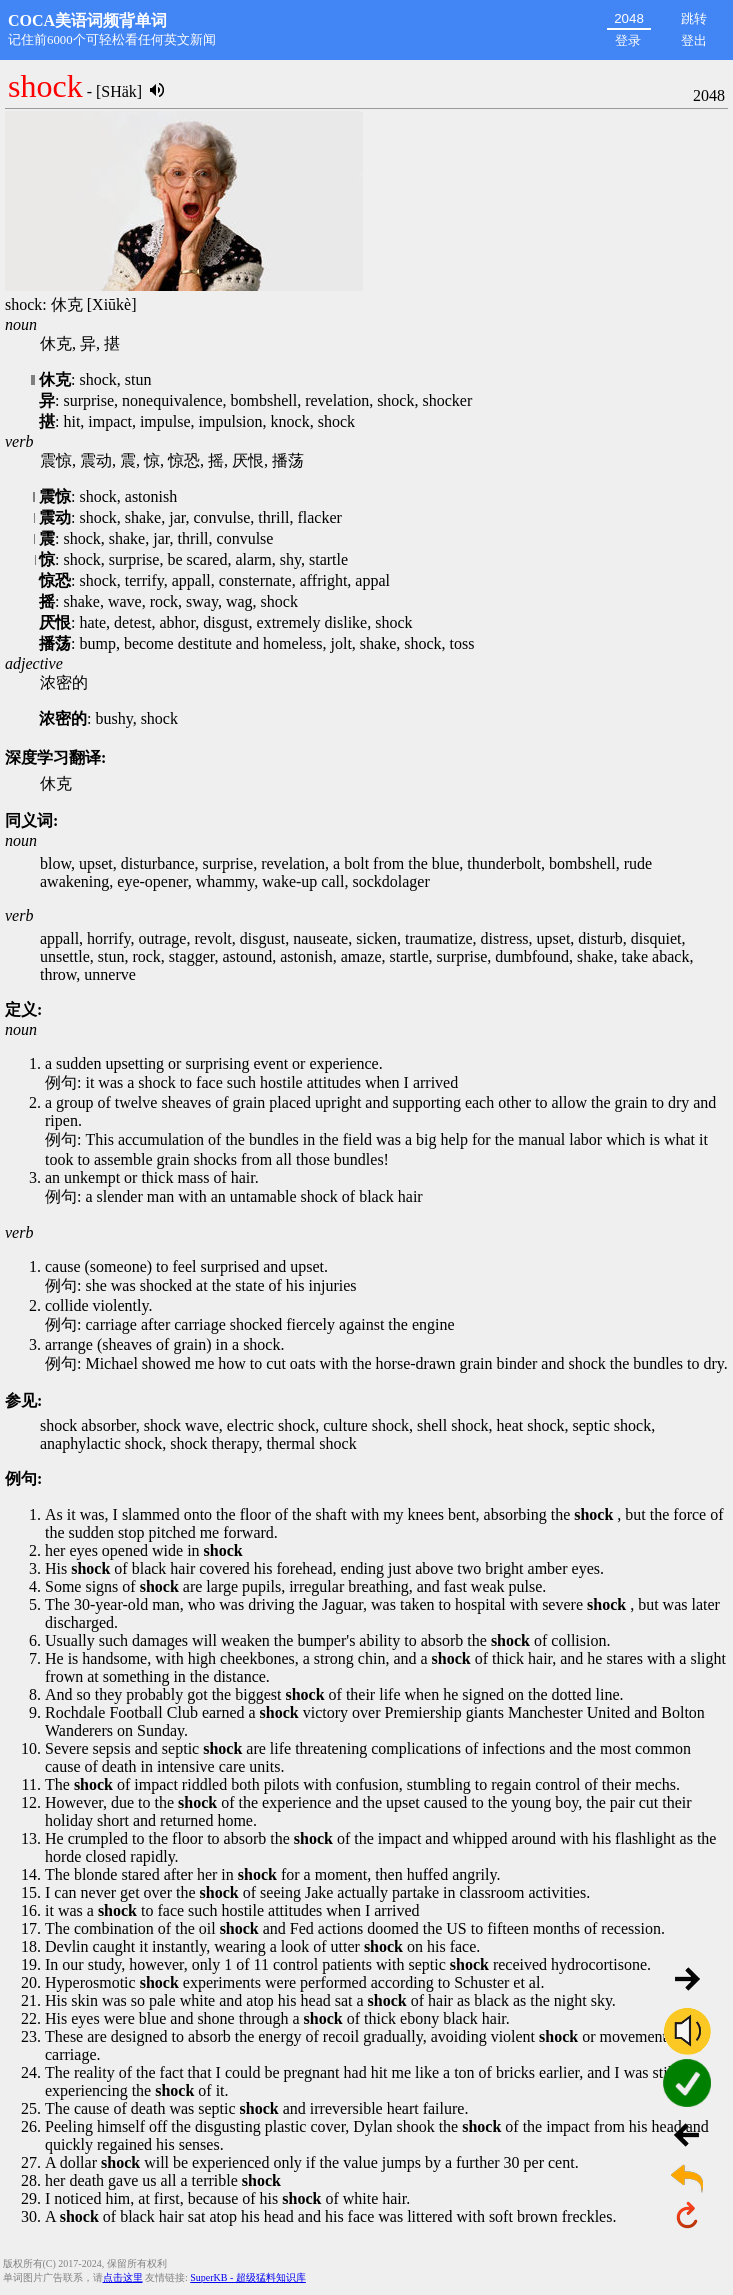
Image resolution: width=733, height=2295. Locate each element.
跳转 (694, 18)
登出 (694, 40)
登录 (628, 40)
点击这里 (123, 2277)
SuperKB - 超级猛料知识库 (248, 2277)
